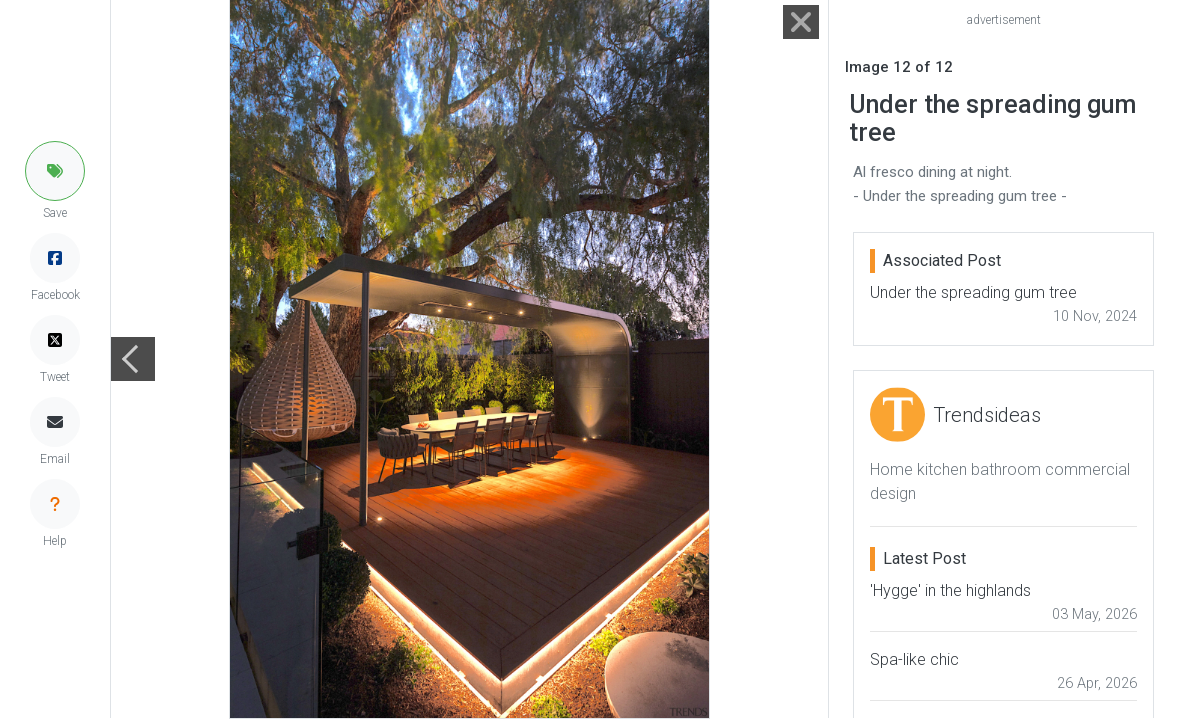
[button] (55, 171)
